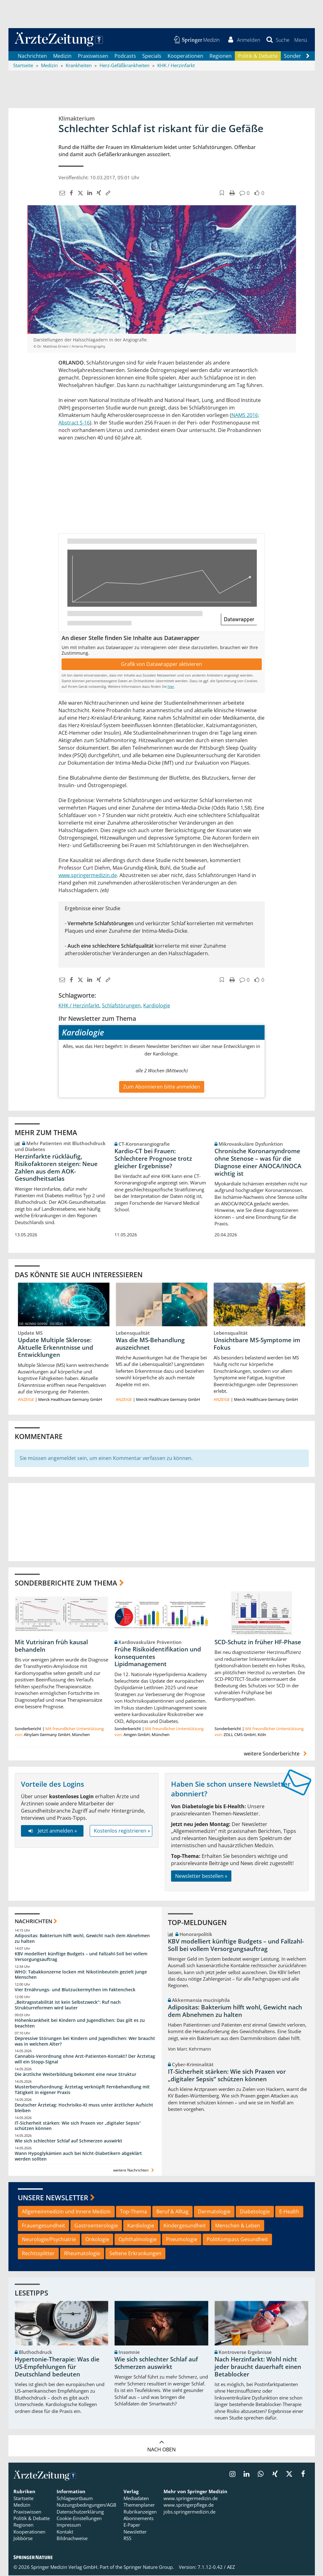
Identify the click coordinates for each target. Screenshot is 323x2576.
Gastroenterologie (96, 2225)
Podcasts (125, 56)
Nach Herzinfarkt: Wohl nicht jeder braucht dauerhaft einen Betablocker (257, 2367)
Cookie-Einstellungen (79, 2519)
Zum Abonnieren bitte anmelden (161, 1087)
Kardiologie (156, 1005)
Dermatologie (214, 2212)
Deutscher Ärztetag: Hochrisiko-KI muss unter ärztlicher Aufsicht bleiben (84, 2108)
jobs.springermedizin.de (189, 2512)
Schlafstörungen (121, 1005)
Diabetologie (255, 2212)
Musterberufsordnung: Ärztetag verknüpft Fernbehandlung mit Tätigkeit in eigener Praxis (82, 2090)
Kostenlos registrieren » (122, 1831)
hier (171, 687)
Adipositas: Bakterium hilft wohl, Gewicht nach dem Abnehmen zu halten (82, 1939)
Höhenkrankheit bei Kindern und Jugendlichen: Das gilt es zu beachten (80, 2023)
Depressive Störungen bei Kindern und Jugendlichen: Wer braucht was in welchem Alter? (85, 2041)
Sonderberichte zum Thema (66, 1583)
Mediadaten (136, 2499)
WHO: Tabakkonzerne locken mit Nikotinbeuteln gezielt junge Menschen (81, 1975)
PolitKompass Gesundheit (237, 2239)
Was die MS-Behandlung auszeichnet (150, 1344)
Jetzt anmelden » (52, 1831)
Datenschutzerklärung (80, 2512)
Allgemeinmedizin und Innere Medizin (66, 2212)
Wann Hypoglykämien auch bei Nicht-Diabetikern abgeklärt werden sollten (78, 2156)
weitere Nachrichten (134, 2170)
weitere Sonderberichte (276, 1754)
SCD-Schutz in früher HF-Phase (257, 1643)
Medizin (62, 56)
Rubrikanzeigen (140, 2512)
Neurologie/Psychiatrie (49, 2239)
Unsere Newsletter (53, 2198)
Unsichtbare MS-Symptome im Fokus (257, 1344)
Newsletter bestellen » (201, 1876)
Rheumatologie (82, 2254)
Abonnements (139, 2519)
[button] (301, 40)
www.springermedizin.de (87, 875)
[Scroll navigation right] (308, 56)
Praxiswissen (93, 56)
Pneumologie (181, 2239)
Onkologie (97, 2239)
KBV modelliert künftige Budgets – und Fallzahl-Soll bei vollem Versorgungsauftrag (81, 1957)
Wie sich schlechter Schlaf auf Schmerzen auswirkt (68, 2141)
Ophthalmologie (138, 2239)
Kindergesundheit (185, 2225)
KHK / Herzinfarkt (78, 1005)
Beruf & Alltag (172, 2212)
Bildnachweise (72, 2539)
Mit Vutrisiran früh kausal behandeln (51, 1646)
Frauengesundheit (43, 2225)
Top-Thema (133, 2212)
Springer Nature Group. (149, 2567)
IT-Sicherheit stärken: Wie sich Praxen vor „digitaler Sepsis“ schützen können (78, 2126)
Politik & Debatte (258, 56)
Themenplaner (139, 2505)
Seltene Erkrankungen (135, 2254)
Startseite (23, 2499)
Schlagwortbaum (75, 2499)
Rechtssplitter (38, 2254)
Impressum (69, 2526)
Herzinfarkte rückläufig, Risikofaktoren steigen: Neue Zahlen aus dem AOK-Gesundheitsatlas (56, 1168)
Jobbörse (23, 2539)
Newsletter (135, 2532)
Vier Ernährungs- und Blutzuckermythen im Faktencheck (75, 1990)
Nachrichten (32, 56)
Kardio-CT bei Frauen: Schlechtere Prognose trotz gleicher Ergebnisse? (153, 1159)
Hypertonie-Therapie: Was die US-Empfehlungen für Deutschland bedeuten (57, 2367)
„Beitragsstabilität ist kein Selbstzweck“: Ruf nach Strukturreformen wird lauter (68, 2005)
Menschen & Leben (237, 2225)
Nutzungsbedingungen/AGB (86, 2505)
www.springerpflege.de (189, 2505)
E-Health (289, 2212)
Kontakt (65, 2532)
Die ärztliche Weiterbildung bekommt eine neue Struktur (75, 2075)
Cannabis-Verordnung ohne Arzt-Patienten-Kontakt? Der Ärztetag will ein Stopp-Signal (85, 2059)
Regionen (220, 56)
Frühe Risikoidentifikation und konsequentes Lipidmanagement (157, 1657)
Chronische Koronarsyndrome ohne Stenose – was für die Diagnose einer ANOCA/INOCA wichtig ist (257, 1163)
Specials (151, 56)
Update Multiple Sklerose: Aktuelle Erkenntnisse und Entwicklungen (55, 1348)
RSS (127, 2539)
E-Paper (132, 2526)
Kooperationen (185, 56)
